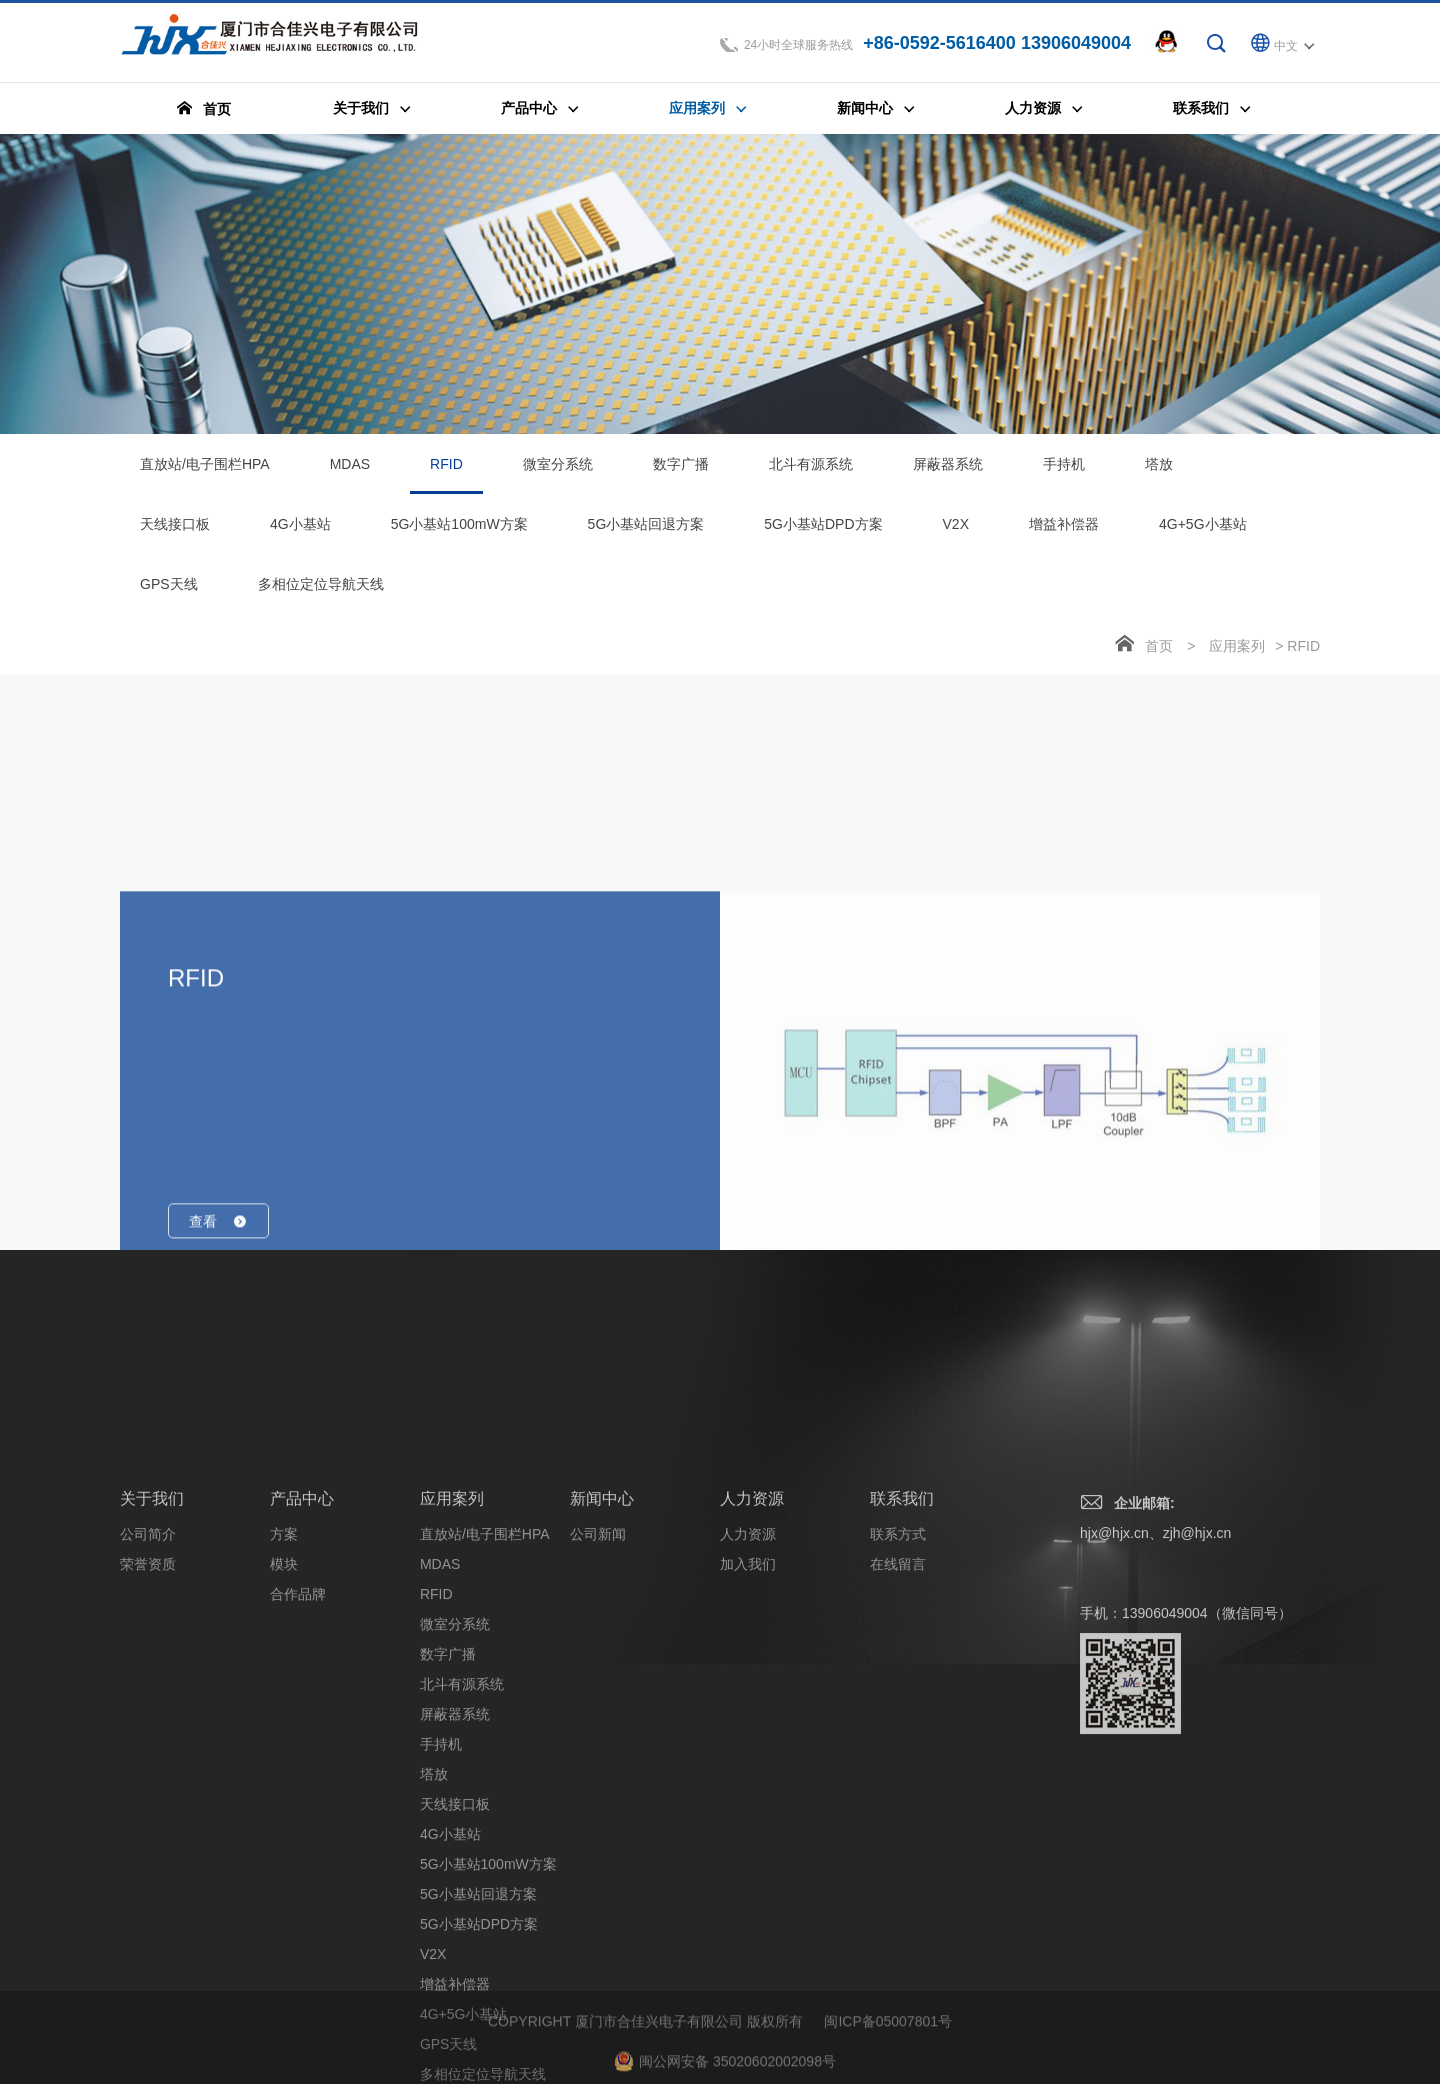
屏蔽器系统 (948, 470)
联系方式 (898, 1801)
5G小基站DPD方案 (823, 530)
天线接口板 (175, 530)
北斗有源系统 (811, 470)
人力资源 (752, 1765)
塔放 (1159, 470)
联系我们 (902, 1765)
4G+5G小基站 (1203, 530)
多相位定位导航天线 (321, 590)
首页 (1159, 652)
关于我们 (152, 1765)
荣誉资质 (148, 1831)
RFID (446, 481)
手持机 (1064, 470)
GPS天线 (169, 590)
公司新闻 (598, 1801)
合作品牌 (298, 1861)
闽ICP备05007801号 (888, 2068)
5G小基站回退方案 (646, 530)
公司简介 (148, 1801)
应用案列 (1237, 652)
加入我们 (748, 1831)
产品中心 (302, 1765)
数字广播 (681, 470)
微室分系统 (558, 470)
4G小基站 (300, 530)
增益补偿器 (1064, 530)
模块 (284, 1831)
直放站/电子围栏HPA (205, 470)
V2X (956, 530)
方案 (284, 1801)
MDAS (350, 470)
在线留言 (898, 1831)
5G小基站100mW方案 (459, 530)
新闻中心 (602, 1765)
